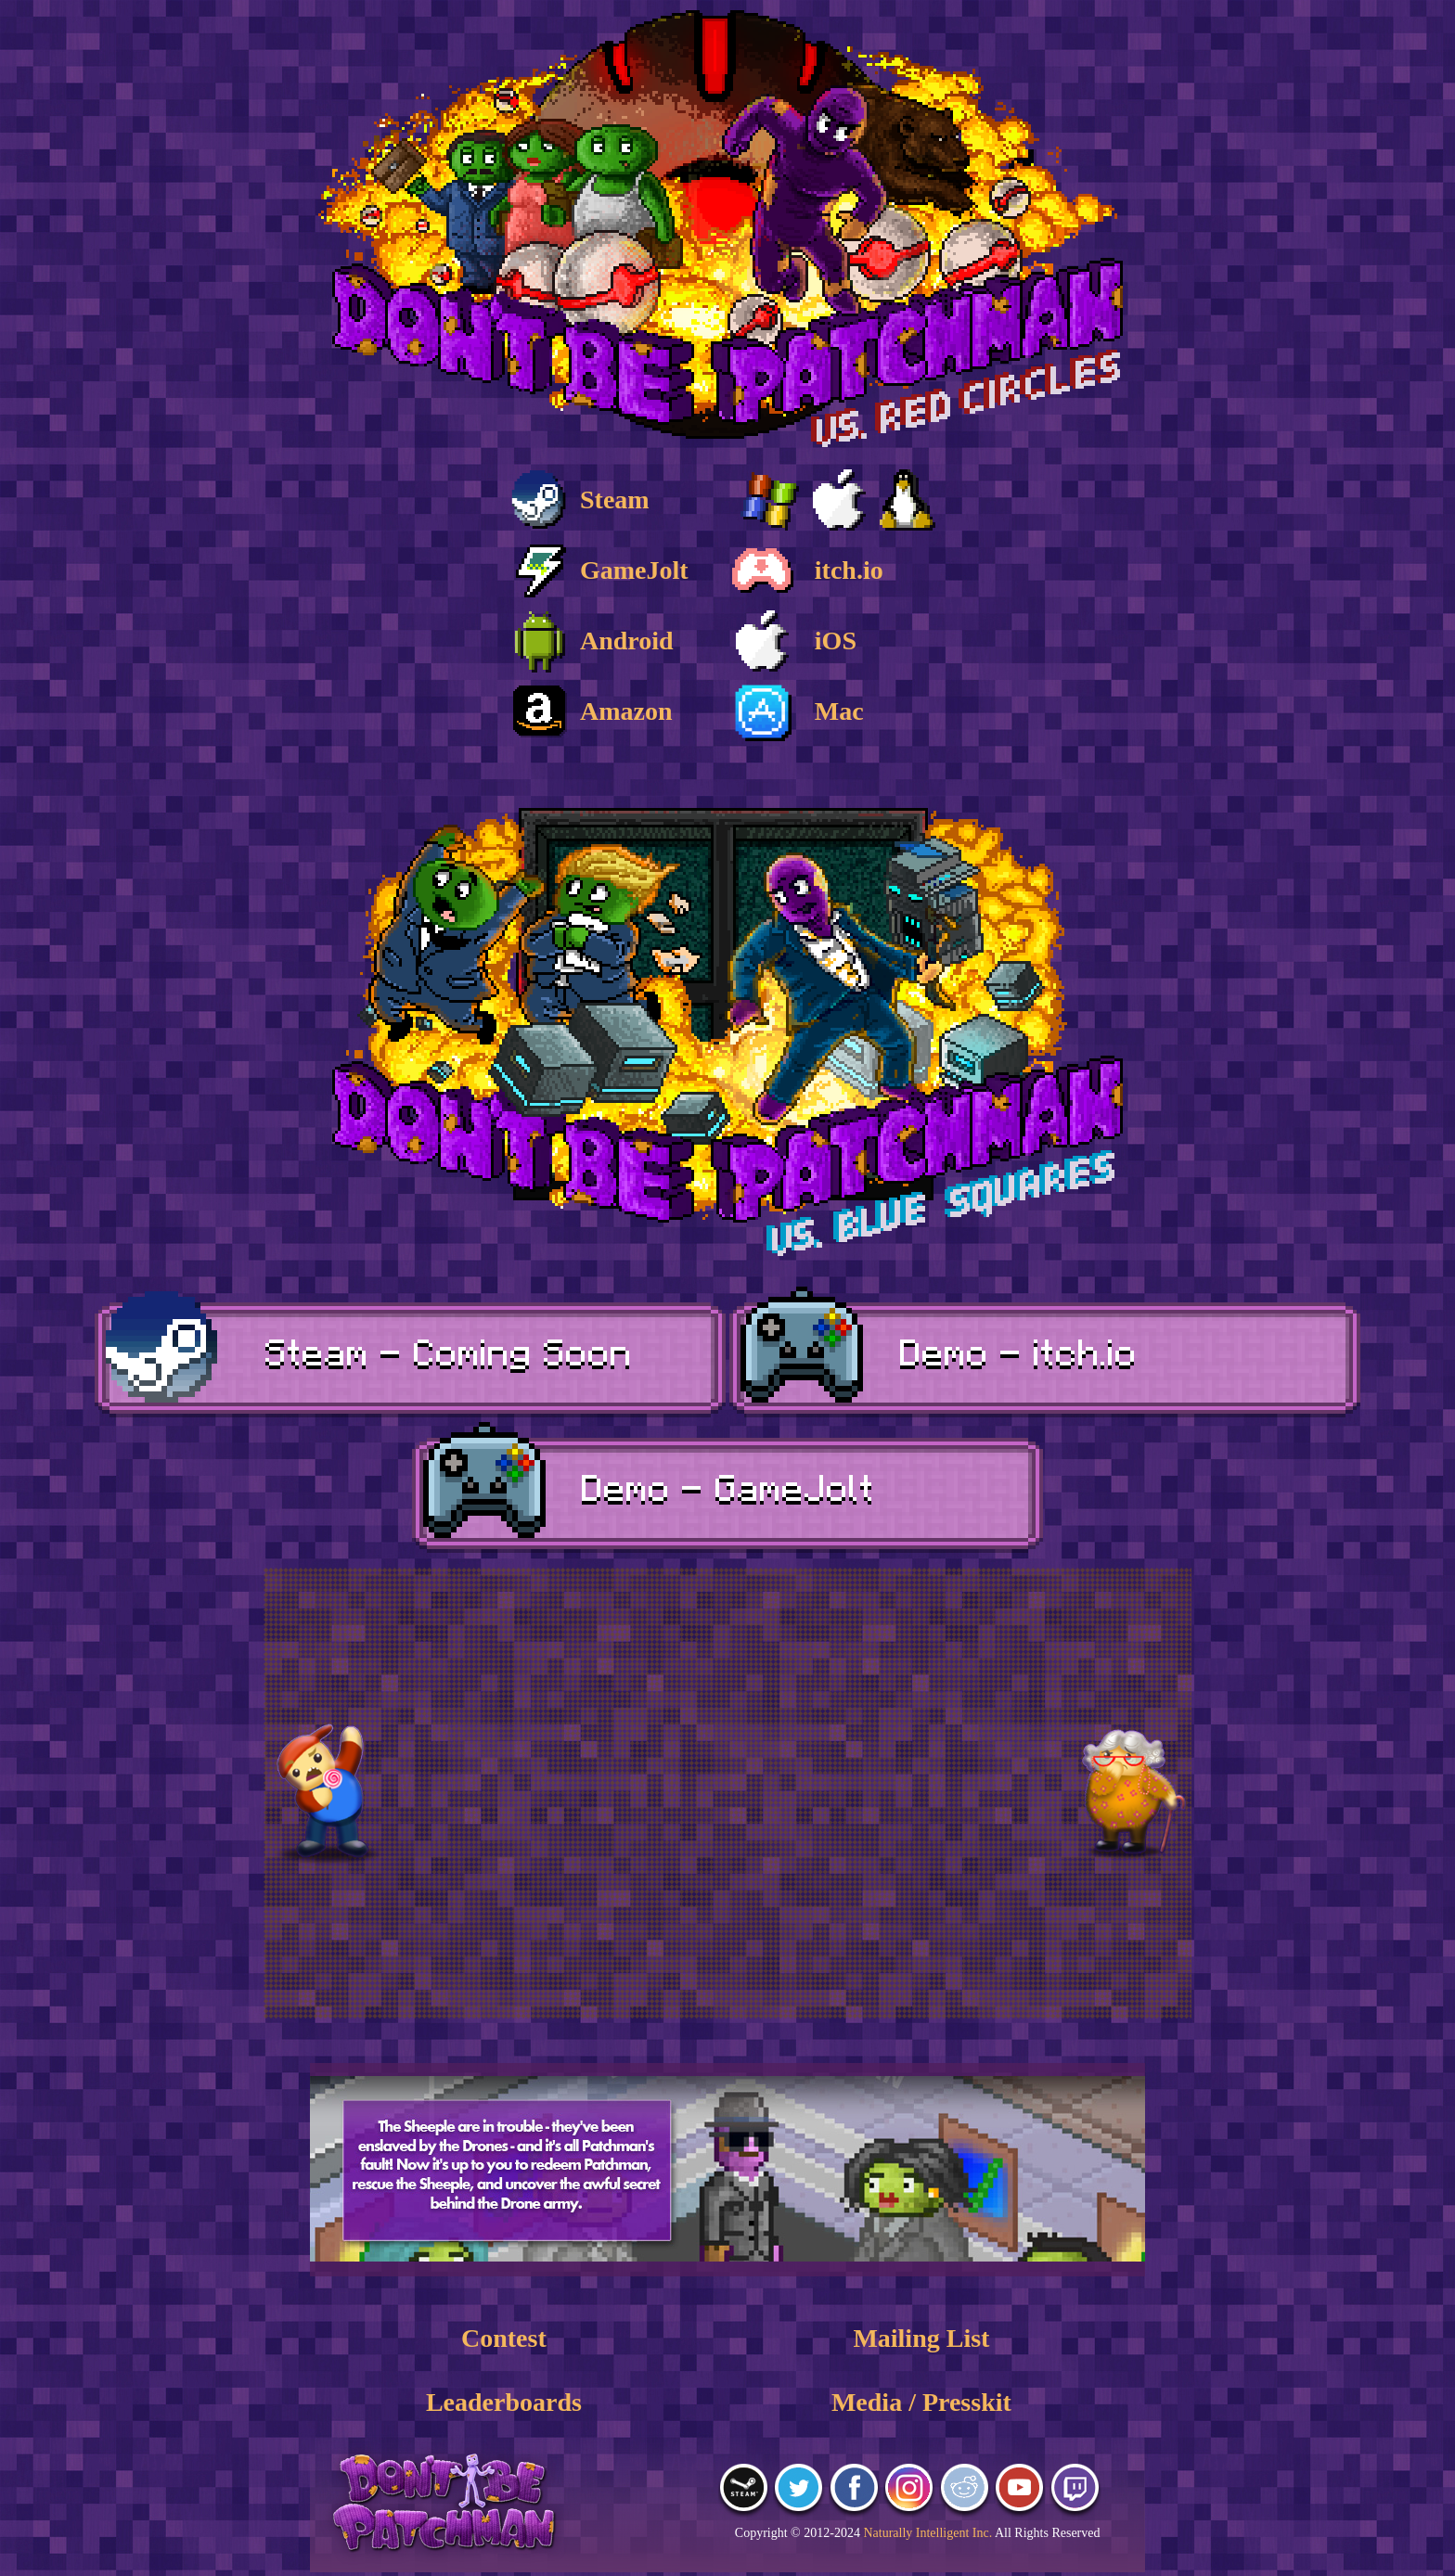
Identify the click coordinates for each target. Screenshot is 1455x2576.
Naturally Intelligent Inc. (927, 2533)
